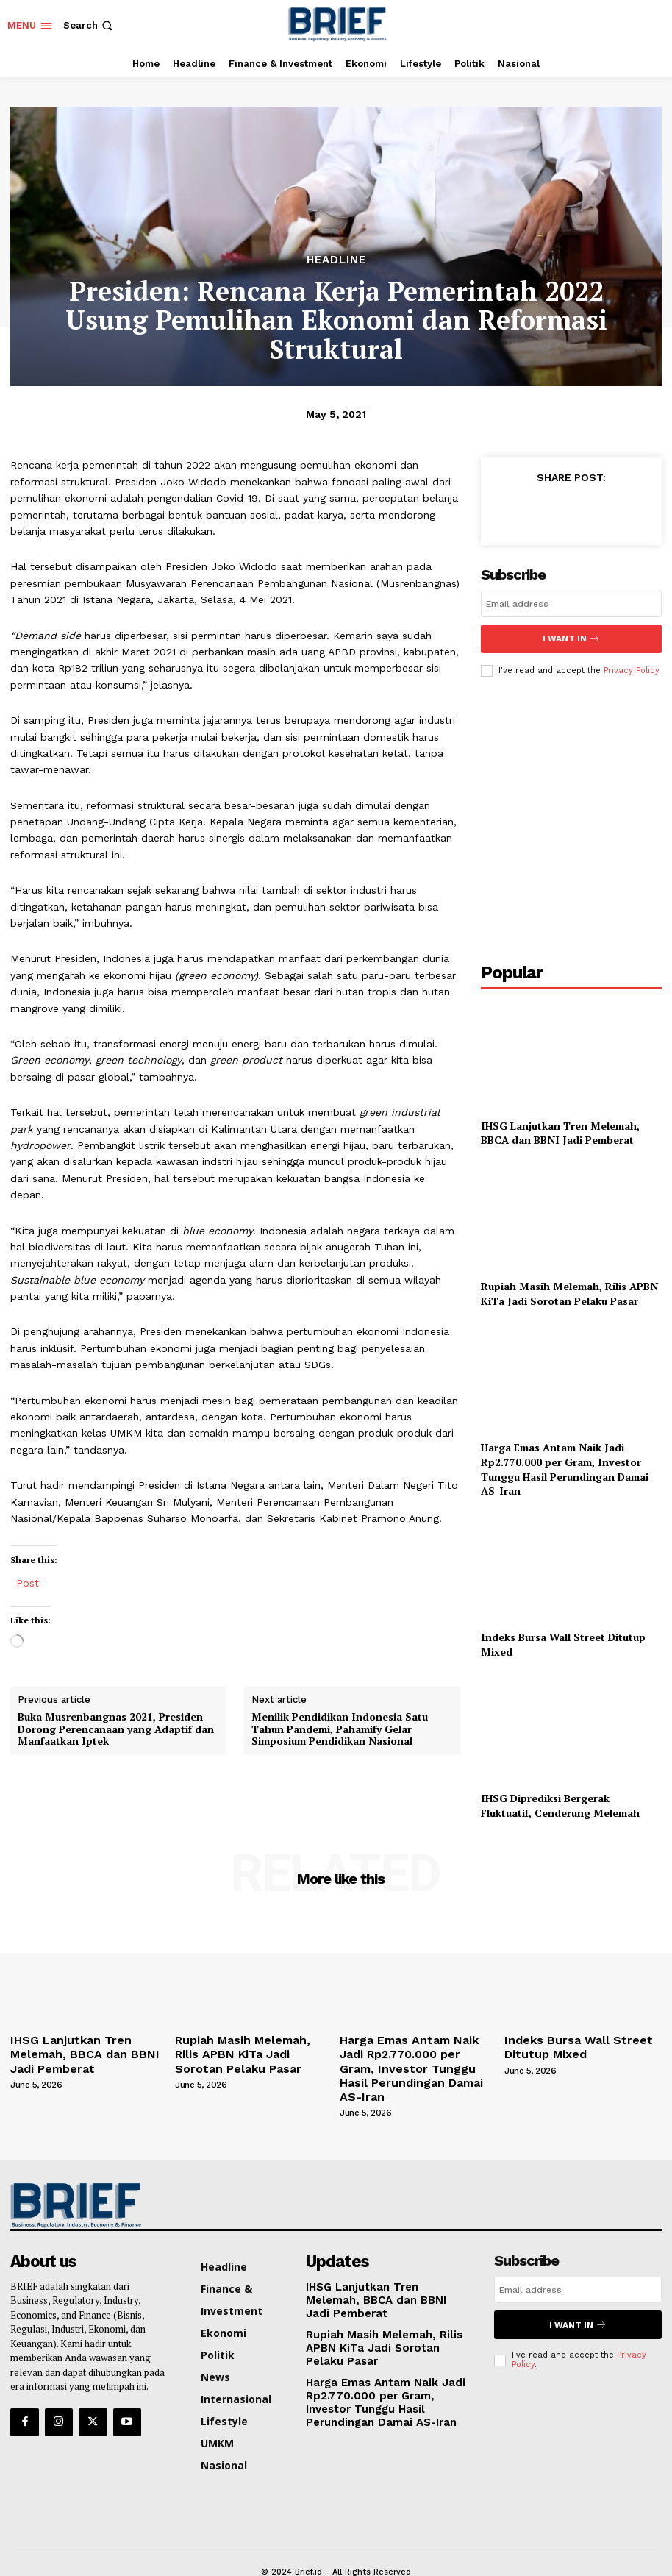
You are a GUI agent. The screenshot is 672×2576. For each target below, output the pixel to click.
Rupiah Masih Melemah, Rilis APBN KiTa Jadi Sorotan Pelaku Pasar (569, 1291)
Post (27, 1582)
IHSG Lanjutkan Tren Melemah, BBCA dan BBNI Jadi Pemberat (560, 1130)
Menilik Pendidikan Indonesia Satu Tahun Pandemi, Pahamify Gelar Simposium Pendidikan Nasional (339, 1729)
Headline (336, 260)
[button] (89, 25)
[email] (571, 604)
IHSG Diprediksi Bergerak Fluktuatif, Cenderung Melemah (560, 1803)
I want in (571, 637)
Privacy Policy (631, 667)
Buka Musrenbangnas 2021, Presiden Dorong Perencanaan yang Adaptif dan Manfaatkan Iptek (116, 1729)
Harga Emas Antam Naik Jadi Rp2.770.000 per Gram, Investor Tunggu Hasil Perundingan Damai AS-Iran (564, 1466)
